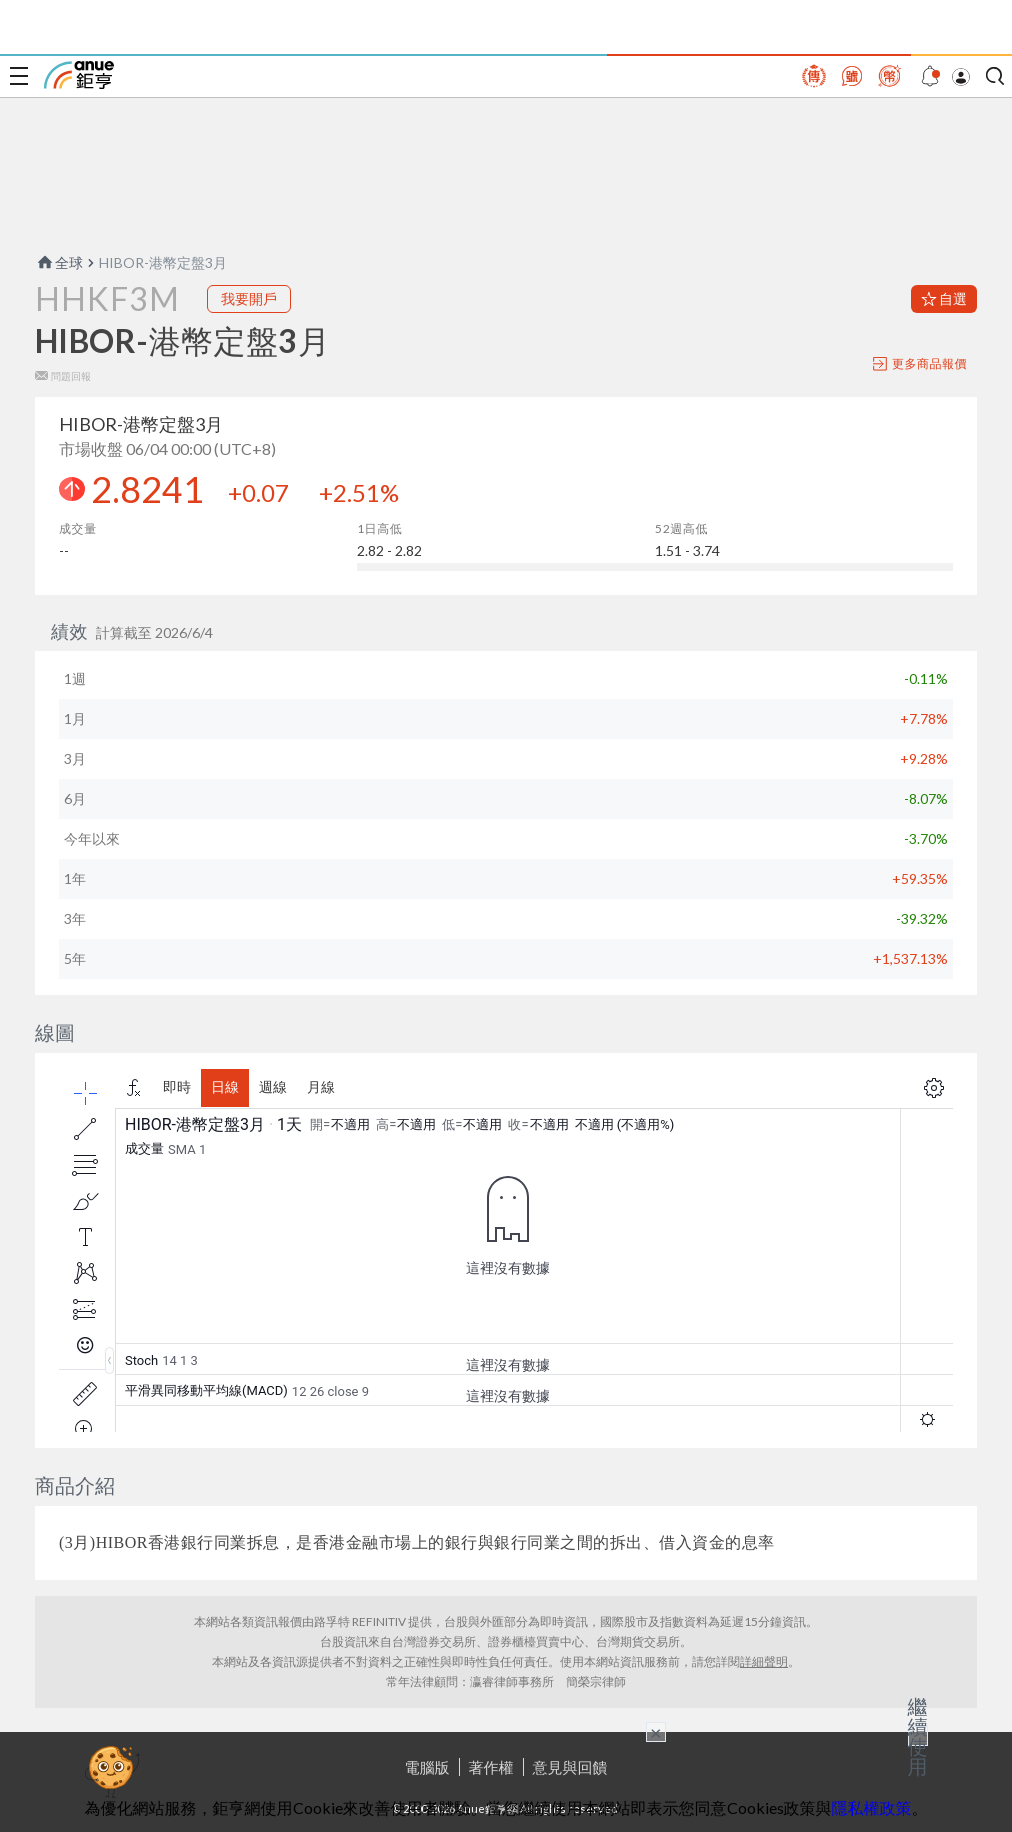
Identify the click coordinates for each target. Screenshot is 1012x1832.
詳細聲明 (764, 1661)
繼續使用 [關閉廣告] (918, 1736)
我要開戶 (249, 298)
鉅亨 (79, 75)
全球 (59, 262)
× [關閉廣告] (656, 1732)
